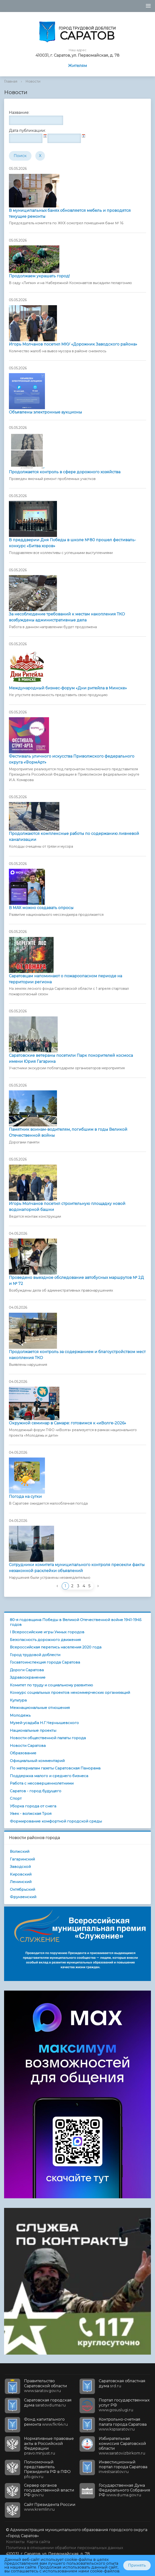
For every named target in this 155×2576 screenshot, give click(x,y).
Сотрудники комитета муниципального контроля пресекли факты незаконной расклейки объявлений (77, 1567)
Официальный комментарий (37, 1760)
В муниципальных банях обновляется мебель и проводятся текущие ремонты (70, 213)
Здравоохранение (27, 1677)
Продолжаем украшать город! (39, 276)
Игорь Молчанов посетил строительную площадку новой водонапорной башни (67, 1206)
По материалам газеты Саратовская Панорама (55, 1768)
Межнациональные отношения (40, 1707)
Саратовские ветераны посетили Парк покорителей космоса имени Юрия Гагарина (71, 1058)
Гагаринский (22, 1859)
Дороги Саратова (27, 1670)
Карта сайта (38, 2542)
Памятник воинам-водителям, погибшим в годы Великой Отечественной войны (68, 1132)
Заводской (20, 1866)
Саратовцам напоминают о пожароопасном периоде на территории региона (65, 979)
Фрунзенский (23, 1897)
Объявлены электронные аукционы (45, 412)
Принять (137, 2565)
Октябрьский (22, 1889)
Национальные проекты (33, 1730)
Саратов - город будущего (35, 1791)
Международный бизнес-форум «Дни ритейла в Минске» (68, 688)
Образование (23, 1753)
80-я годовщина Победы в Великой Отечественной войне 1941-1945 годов (76, 1622)
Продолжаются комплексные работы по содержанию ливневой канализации (74, 836)
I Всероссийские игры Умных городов (47, 1632)
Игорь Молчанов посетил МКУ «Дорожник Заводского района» (73, 344)
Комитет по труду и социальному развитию (51, 1685)
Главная (10, 81)
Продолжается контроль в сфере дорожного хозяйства (64, 472)
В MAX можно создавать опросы (41, 907)
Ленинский (20, 1881)
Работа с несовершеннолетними (42, 1783)
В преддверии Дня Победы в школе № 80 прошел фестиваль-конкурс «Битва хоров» (72, 543)
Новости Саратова (28, 1745)
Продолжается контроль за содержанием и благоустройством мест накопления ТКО (77, 1354)
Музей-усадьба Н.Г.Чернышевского (44, 1722)
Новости (32, 81)
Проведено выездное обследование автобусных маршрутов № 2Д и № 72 (76, 1280)
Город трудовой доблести (35, 1655)
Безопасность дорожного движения (45, 1639)
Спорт (16, 1798)
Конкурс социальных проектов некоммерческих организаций (70, 1692)
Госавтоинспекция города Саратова (45, 1662)
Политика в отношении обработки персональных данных (64, 2548)
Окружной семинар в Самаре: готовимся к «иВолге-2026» (67, 1423)
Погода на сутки (25, 1496)
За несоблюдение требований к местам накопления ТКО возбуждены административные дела (67, 617)
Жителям (77, 65)
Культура (18, 1700)
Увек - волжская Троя (30, 1813)
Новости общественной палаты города (48, 1738)
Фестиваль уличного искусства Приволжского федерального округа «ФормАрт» (71, 759)
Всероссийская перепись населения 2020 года (55, 1647)
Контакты (15, 2542)
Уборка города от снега (33, 1806)
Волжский (19, 1851)
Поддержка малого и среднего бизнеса (49, 1776)
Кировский (20, 1874)
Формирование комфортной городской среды (56, 1821)
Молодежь (20, 1715)
